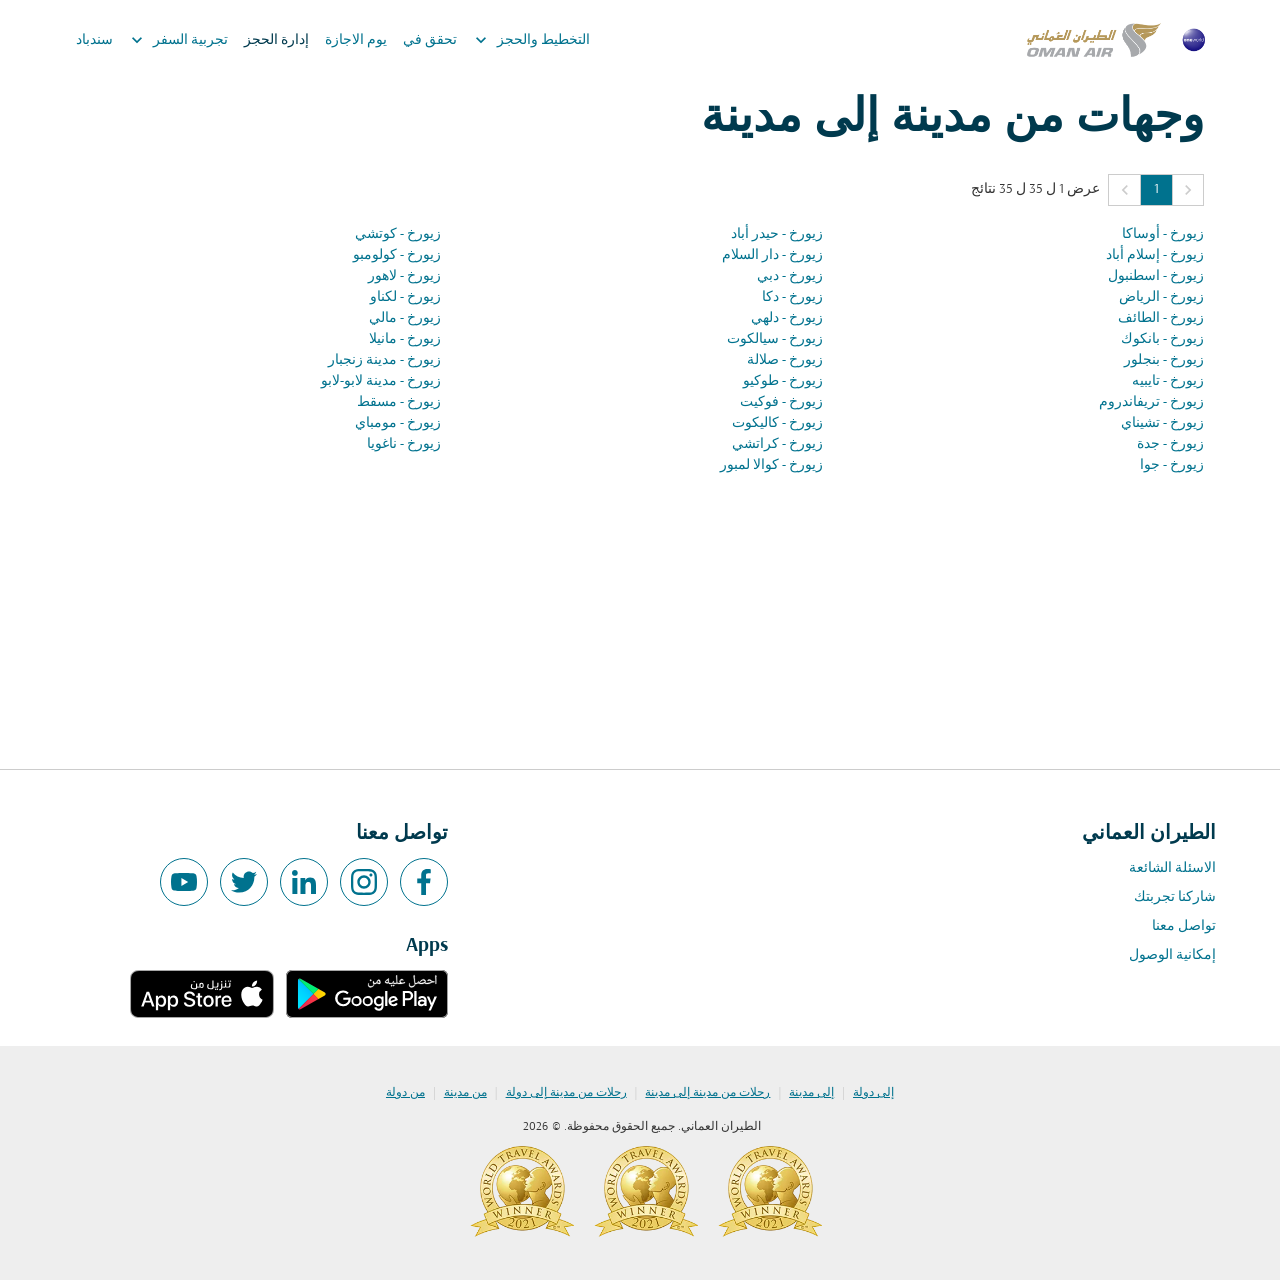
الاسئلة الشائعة (1172, 868)
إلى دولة (873, 1093)
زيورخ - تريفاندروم (1151, 402)
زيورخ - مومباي (398, 423)
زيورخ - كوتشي (398, 234)
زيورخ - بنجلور (1164, 360)
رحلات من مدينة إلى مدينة (707, 1093)
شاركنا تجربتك (1175, 897)
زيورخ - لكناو (405, 297)
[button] (1188, 190)
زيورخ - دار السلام (772, 255)
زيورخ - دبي (790, 276)
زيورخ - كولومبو (397, 255)
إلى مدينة (811, 1093)
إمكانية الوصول (1172, 955)
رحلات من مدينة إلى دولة (566, 1093)
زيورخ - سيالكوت (775, 339)
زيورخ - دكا (792, 297)
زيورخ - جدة (1170, 444)
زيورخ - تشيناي (1162, 423)
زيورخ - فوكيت (781, 402)
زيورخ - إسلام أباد (1155, 255)
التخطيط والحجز (527, 40)
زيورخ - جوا (1172, 465)
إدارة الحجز (276, 40)
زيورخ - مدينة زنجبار (384, 360)
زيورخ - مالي (405, 318)
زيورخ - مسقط (399, 402)
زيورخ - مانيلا (405, 339)
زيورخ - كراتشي (777, 444)
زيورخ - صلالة (785, 360)
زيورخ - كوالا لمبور (771, 465)
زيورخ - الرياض (1161, 297)
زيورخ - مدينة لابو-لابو (381, 381)
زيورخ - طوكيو (783, 381)
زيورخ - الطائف (1161, 318)
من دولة (405, 1093)
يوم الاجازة (356, 40)
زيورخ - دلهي (787, 318)
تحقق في (430, 40)
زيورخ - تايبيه (1168, 381)
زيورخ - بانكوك (1162, 339)
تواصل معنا (1184, 926)
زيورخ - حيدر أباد (777, 234)
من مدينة (465, 1093)
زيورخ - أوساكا (1163, 234)
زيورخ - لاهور (404, 276)
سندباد (94, 40)
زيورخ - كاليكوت (777, 423)
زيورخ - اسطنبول (1156, 276)
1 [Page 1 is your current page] (1156, 189)
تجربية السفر (174, 40)
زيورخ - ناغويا (404, 444)
